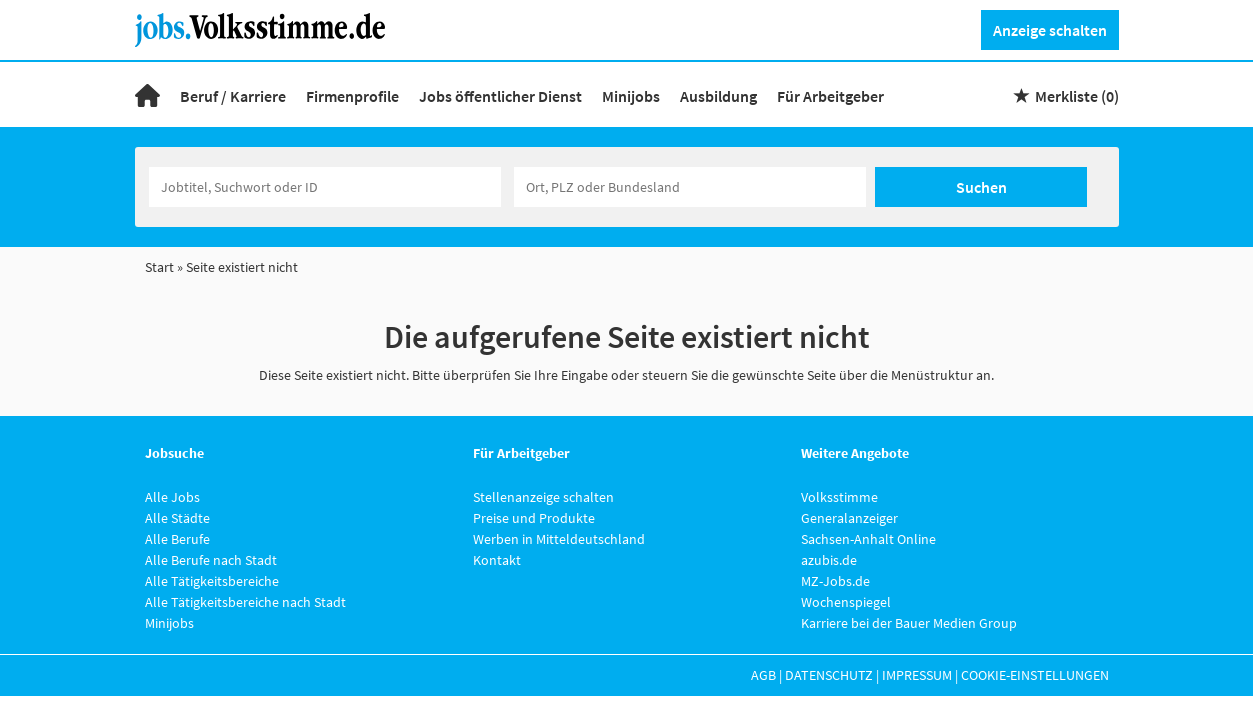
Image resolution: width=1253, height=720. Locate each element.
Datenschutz (829, 675)
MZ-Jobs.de (835, 581)
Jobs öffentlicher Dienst (500, 96)
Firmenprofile (352, 96)
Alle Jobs (172, 497)
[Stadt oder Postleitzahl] (690, 187)
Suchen (981, 187)
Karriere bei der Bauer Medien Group (909, 623)
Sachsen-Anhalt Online (868, 539)
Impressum (917, 675)
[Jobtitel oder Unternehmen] (325, 187)
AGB (763, 675)
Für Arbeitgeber (830, 96)
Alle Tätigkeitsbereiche (212, 581)
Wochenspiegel (846, 602)
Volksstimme (839, 497)
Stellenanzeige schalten (543, 497)
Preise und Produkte (534, 518)
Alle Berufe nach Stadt (211, 560)
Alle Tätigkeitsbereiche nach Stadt (245, 602)
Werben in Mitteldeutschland (559, 539)
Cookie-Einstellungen (1035, 675)
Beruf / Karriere (233, 96)
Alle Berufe (177, 539)
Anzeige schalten (1050, 30)
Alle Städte (177, 518)
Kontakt (497, 560)
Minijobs (631, 96)
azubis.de (829, 560)
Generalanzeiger (849, 518)
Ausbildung (718, 96)
